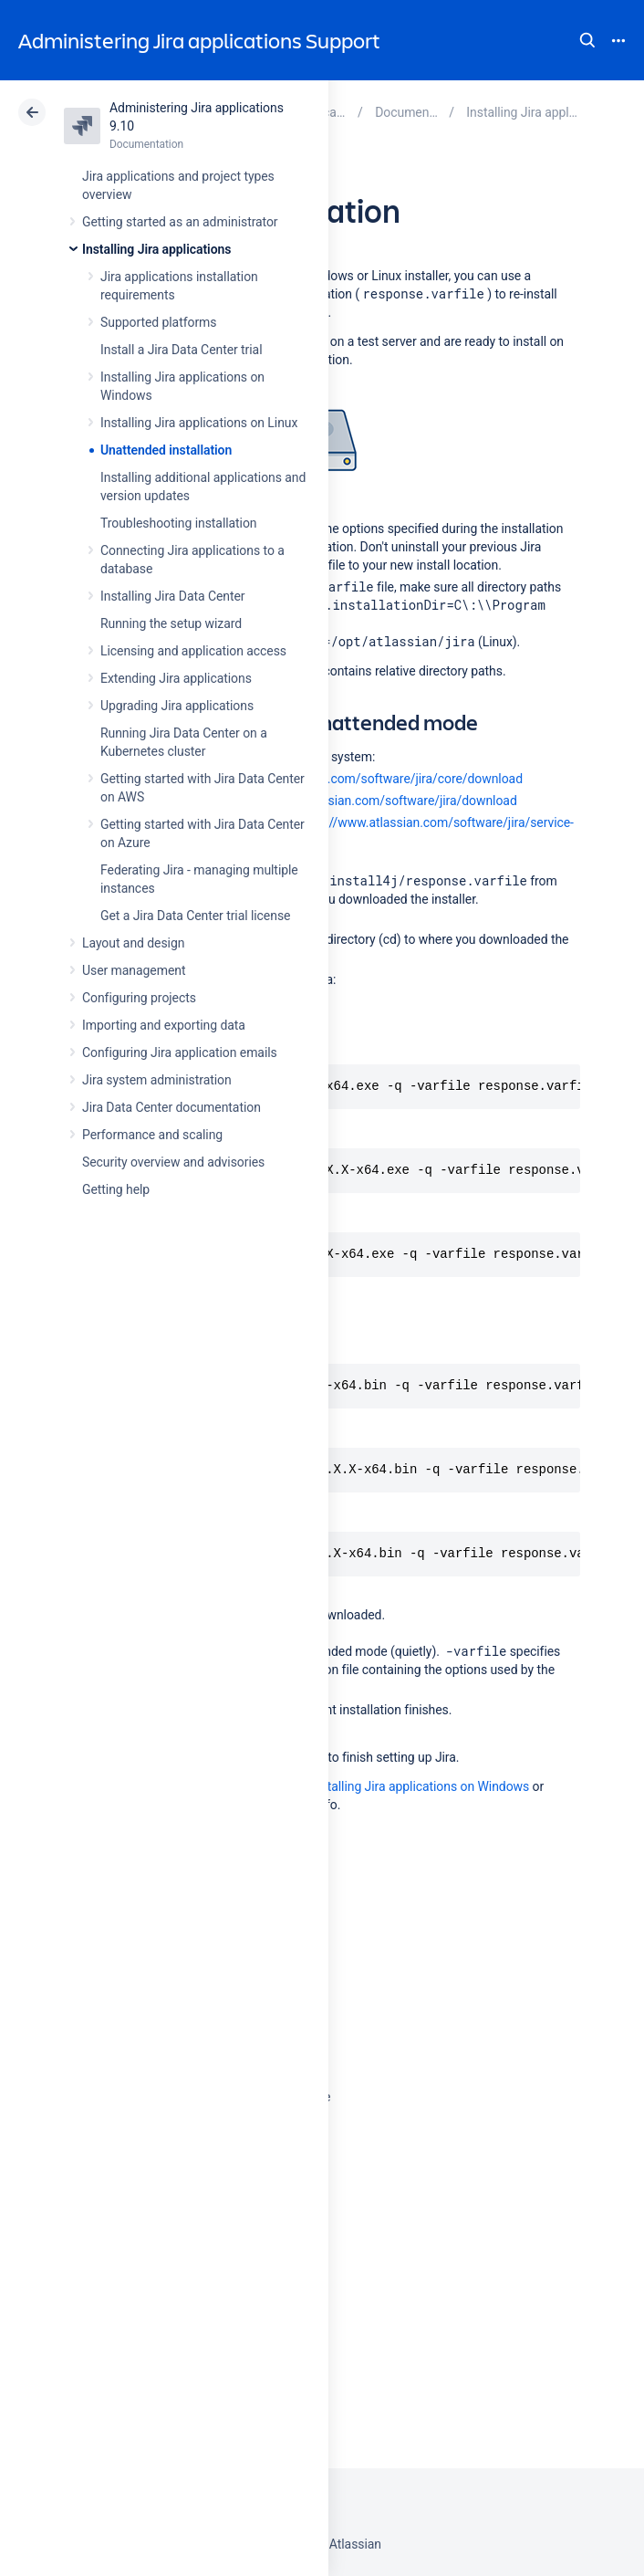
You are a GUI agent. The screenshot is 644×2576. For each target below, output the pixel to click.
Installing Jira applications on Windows (419, 1786)
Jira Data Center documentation (171, 1107)
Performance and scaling (152, 1134)
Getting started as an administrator (180, 222)
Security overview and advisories (173, 1162)
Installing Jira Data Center (172, 596)
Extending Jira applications (176, 678)
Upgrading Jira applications (177, 705)
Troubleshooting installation (178, 523)
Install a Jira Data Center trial (181, 349)
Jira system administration (157, 1080)
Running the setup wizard (171, 623)
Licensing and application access (193, 651)
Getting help (116, 1189)
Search (587, 40)
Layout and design (133, 943)
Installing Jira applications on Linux (198, 422)
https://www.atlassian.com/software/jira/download (373, 800)
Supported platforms (158, 322)
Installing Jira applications (156, 249)
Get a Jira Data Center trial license (195, 915)
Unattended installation (166, 450)
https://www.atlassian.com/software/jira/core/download (363, 778)
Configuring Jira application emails (179, 1052)
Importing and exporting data (163, 1025)
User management (133, 970)
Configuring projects (139, 997)
